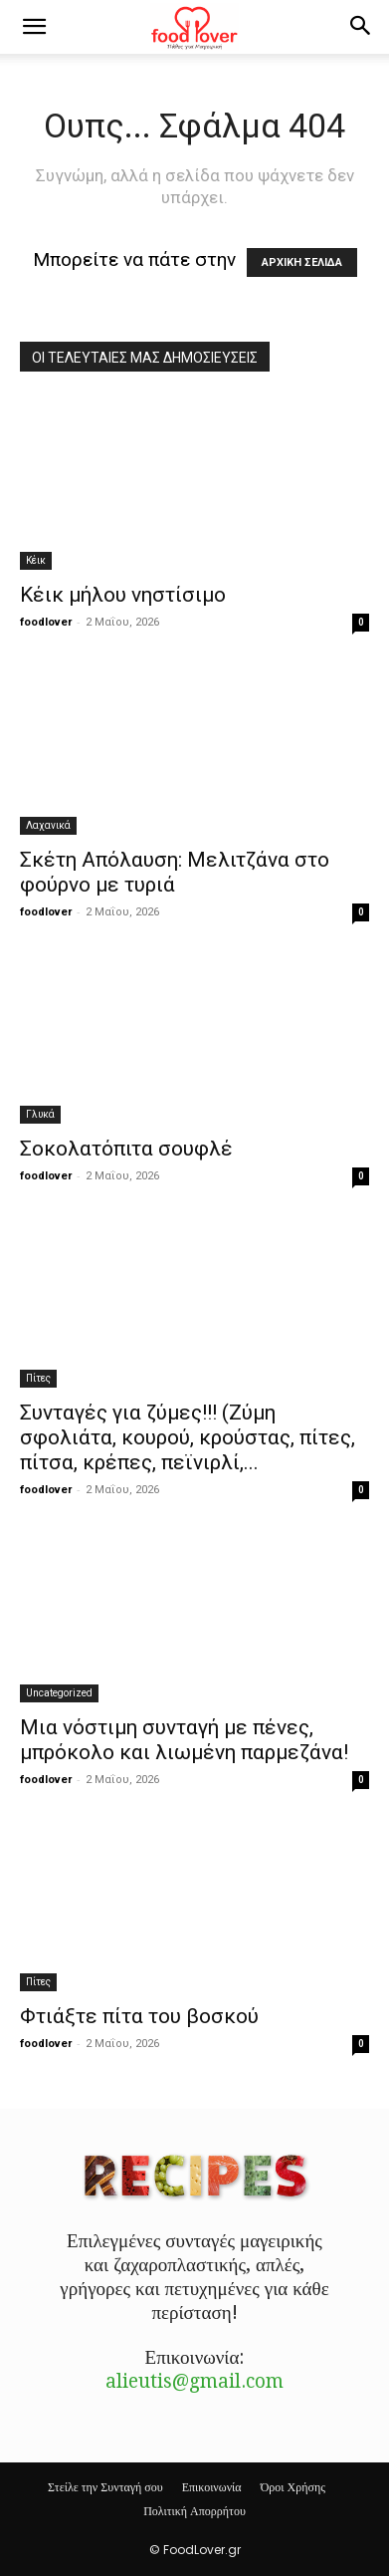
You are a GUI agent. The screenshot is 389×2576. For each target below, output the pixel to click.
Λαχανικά (48, 825)
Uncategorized (59, 1692)
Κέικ (36, 560)
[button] (34, 27)
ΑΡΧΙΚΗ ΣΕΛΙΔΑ (302, 262)
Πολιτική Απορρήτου (194, 2510)
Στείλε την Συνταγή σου (105, 2486)
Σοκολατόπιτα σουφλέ (126, 1148)
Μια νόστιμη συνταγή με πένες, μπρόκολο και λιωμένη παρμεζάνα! (184, 1739)
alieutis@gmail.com (194, 2381)
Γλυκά (40, 1114)
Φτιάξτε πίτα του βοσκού (139, 2016)
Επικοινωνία (212, 2486)
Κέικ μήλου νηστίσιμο (123, 595)
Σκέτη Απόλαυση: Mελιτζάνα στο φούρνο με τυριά (174, 872)
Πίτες (38, 1378)
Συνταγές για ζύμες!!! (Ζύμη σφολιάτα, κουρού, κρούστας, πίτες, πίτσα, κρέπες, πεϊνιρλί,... (187, 1437)
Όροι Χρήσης (293, 2486)
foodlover (46, 622)
